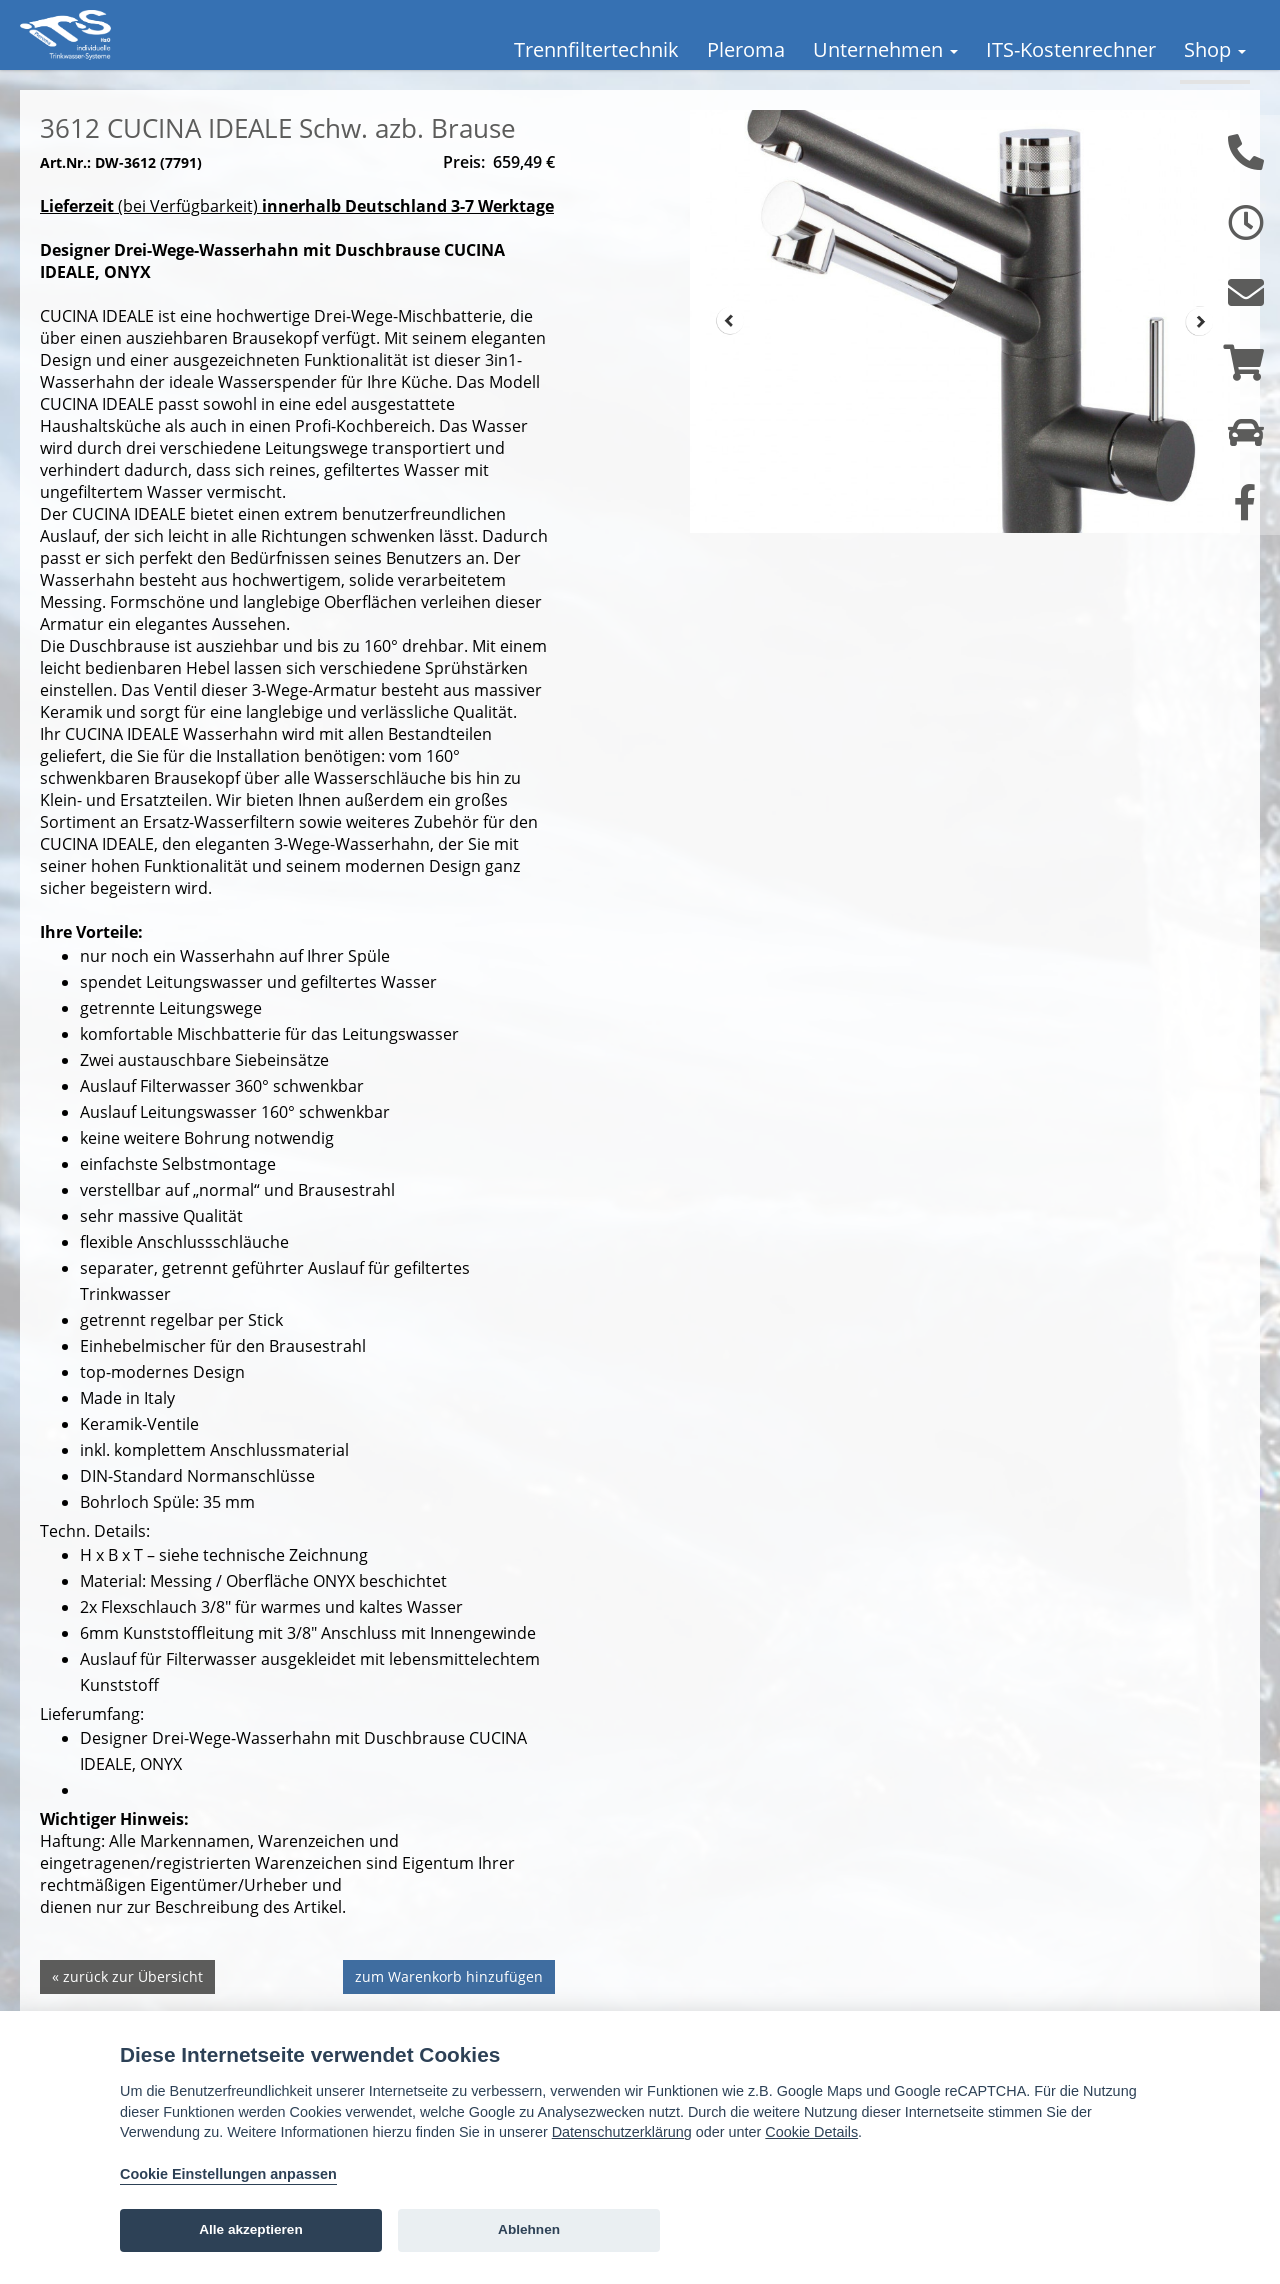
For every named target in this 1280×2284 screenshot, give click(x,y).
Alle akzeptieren (251, 2229)
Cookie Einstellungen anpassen (228, 2174)
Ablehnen (529, 2229)
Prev (730, 351)
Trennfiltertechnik (596, 49)
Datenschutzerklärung (622, 2132)
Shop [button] (1215, 49)
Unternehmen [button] (885, 49)
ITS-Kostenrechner (1071, 49)
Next (1200, 351)
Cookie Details (811, 2132)
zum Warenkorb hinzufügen (449, 2006)
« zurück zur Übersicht (127, 2006)
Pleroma (746, 49)
